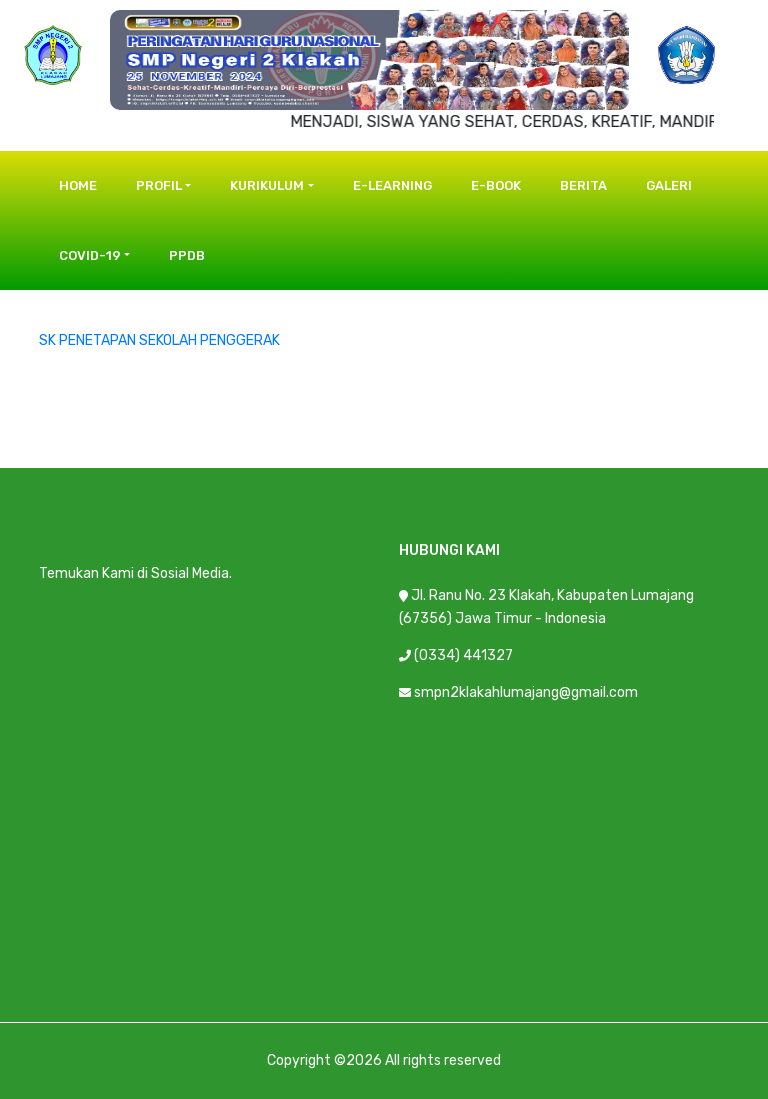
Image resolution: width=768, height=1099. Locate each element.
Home (78, 185)
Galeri (669, 185)
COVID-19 (90, 255)
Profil (159, 185)
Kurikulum (267, 185)
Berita (583, 185)
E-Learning (392, 185)
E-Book (496, 185)
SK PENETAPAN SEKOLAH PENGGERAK (159, 340)
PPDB (187, 255)
